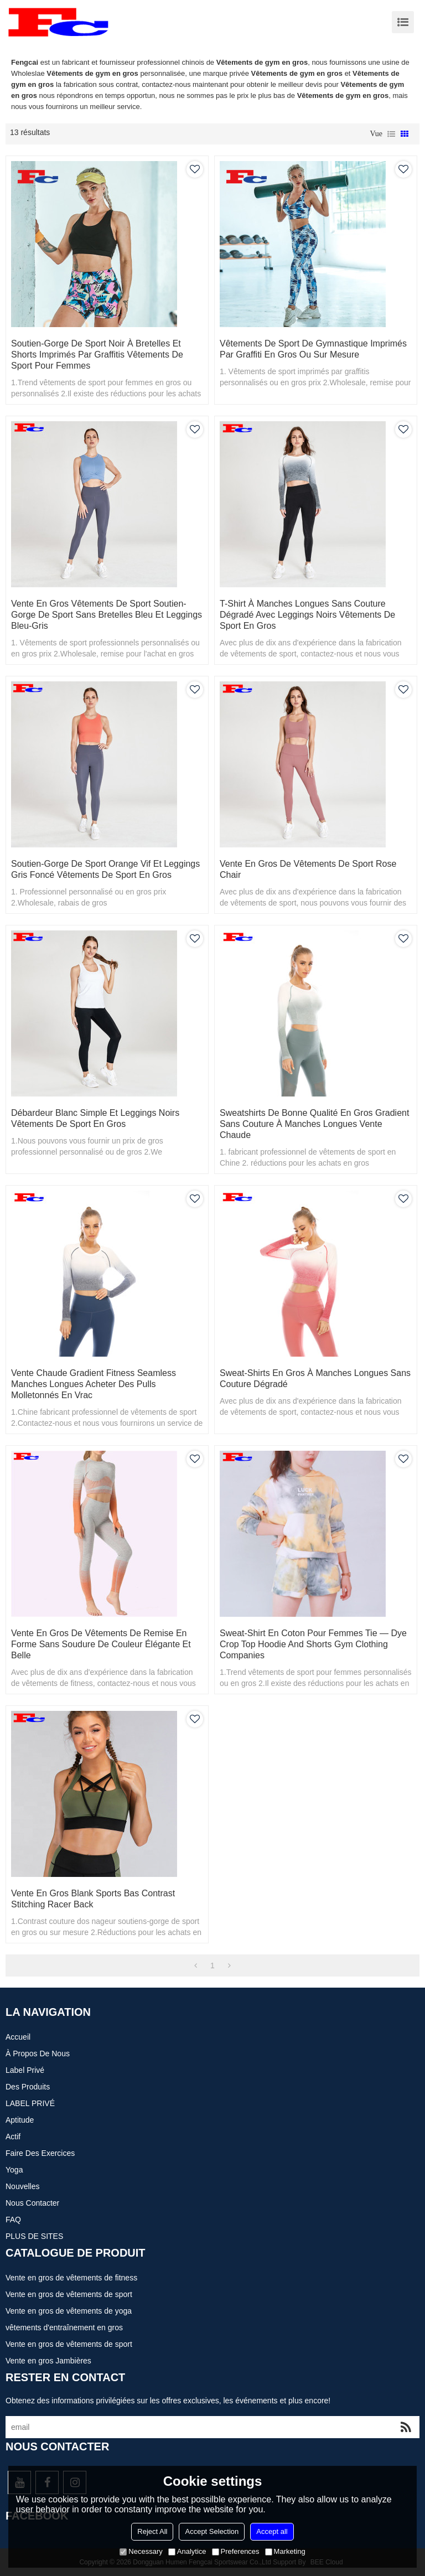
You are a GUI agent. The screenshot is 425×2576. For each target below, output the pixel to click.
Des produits (28, 2086)
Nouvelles (22, 2186)
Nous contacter (32, 2203)
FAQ (13, 2219)
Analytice (187, 2551)
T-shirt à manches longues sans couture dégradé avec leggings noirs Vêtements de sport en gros (307, 614)
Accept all (271, 2531)
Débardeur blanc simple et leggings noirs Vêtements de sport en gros (95, 1118)
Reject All (152, 2531)
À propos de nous (38, 2053)
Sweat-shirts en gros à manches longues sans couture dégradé (315, 1378)
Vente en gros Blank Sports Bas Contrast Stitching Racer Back (93, 1899)
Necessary (141, 2551)
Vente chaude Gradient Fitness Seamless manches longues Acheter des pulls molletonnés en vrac (93, 1384)
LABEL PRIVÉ (30, 2103)
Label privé (25, 2070)
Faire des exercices (40, 2153)
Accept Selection (212, 2531)
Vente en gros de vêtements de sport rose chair (308, 869)
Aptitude (20, 2119)
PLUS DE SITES (34, 2236)
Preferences (236, 2551)
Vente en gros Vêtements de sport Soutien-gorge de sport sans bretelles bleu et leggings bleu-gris (106, 614)
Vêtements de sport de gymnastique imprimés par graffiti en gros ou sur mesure (313, 349)
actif (13, 2136)
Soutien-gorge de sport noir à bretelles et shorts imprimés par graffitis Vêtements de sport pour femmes (97, 354)
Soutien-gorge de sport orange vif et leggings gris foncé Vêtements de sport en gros (105, 869)
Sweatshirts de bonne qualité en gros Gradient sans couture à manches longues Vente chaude (314, 1124)
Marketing (285, 2551)
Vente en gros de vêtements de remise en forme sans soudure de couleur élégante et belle (101, 1644)
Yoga (14, 2169)
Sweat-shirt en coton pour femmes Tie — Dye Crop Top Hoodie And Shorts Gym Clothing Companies (313, 1644)
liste (391, 133)
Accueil (18, 2036)
